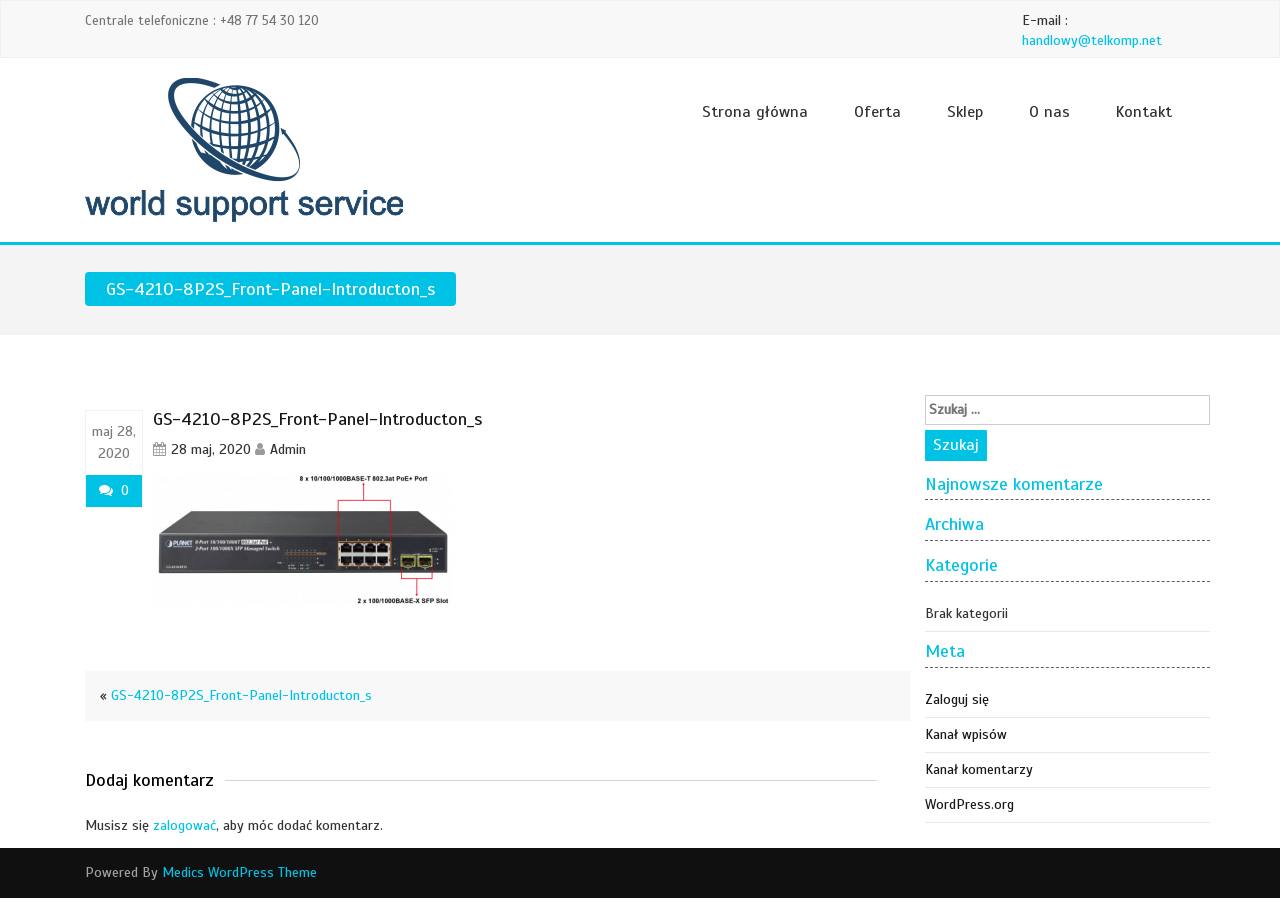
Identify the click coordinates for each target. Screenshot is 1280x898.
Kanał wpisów (966, 734)
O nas (1049, 112)
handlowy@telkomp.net (1092, 40)
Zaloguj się (957, 699)
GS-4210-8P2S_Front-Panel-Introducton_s (241, 695)
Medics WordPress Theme (239, 872)
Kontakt (1144, 112)
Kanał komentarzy (979, 769)
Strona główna (755, 112)
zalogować (184, 825)
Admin (288, 449)
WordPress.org (969, 804)
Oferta (877, 112)
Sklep (965, 112)
